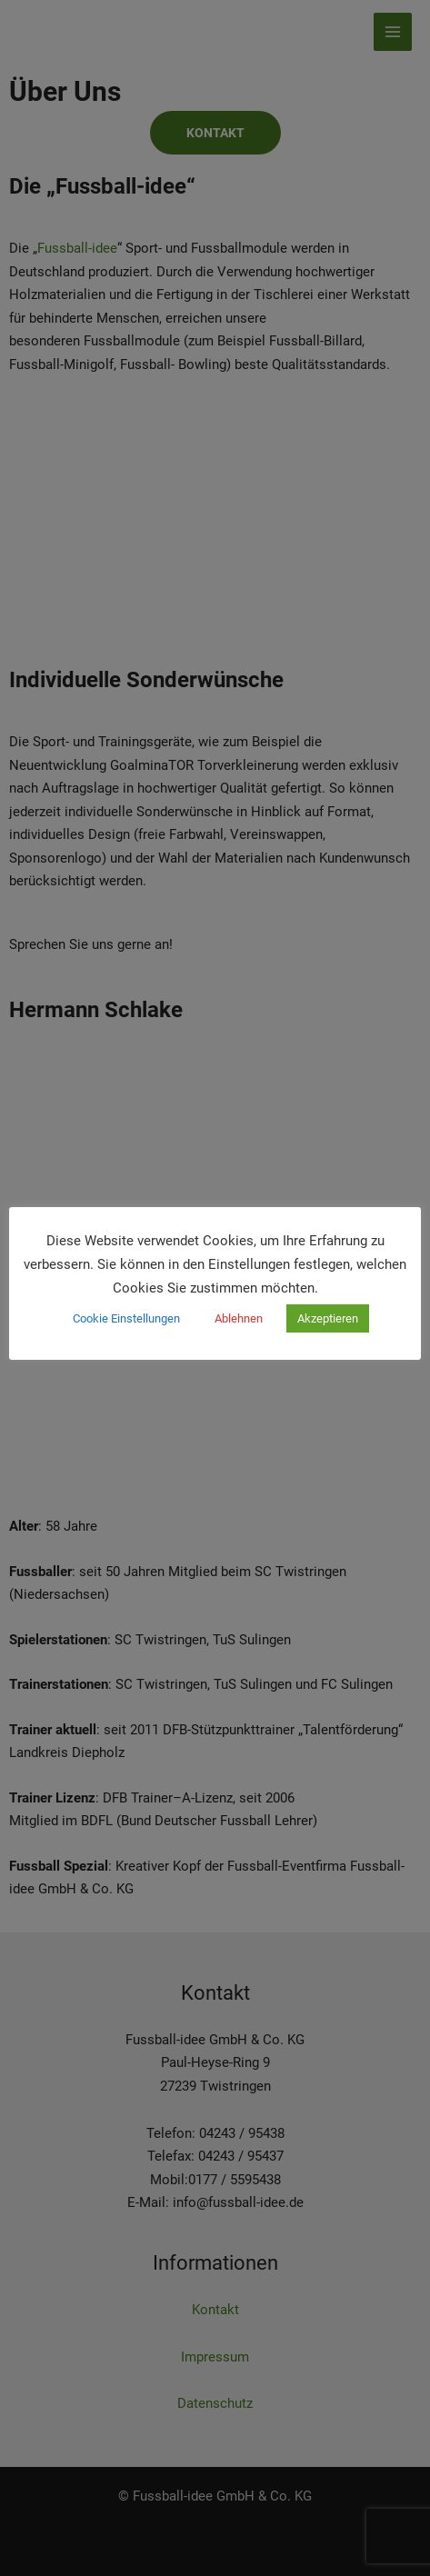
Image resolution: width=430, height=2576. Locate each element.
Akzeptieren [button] (327, 1318)
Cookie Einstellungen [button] (126, 1318)
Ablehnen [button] (239, 1318)
